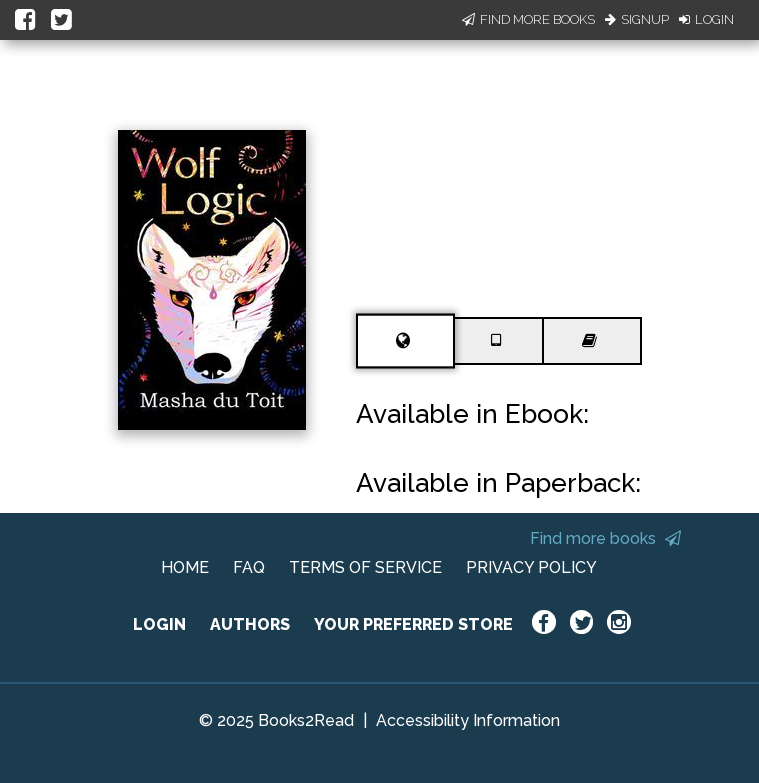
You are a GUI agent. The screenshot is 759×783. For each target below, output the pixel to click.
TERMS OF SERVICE (365, 567)
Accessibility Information (468, 720)
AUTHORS (250, 624)
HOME (185, 567)
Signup (637, 19)
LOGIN (159, 624)
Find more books (605, 538)
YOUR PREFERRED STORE (413, 624)
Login (706, 19)
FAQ (249, 567)
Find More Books (528, 19)
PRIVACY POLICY (531, 567)
